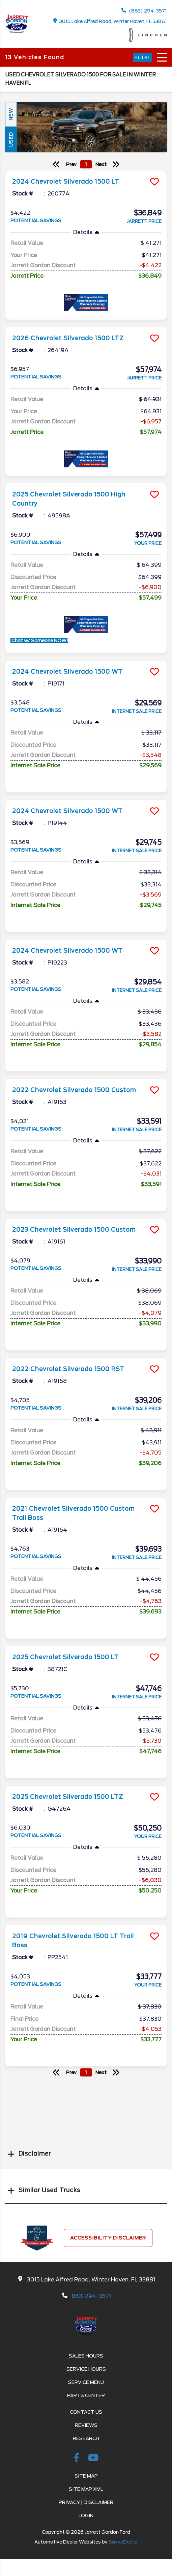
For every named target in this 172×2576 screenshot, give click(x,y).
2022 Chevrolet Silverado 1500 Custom (74, 1090)
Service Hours (86, 2369)
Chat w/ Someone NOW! (39, 640)
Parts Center (86, 2395)
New (10, 114)
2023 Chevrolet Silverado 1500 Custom (74, 1229)
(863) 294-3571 (144, 11)
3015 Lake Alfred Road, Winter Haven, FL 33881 (110, 21)
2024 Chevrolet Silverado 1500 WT (67, 671)
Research (86, 2438)
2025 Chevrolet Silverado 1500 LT (65, 1657)
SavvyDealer (123, 2542)
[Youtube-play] (93, 2459)
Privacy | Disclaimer (86, 2502)
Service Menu (86, 2382)
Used (10, 139)
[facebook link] (78, 2459)
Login (86, 2515)
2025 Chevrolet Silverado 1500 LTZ (67, 1796)
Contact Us (86, 2412)
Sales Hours (86, 2356)
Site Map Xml (86, 2489)
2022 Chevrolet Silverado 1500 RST (68, 1369)
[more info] (86, 171)
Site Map (86, 2476)
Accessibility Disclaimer (108, 2238)
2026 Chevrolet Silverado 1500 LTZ (68, 338)
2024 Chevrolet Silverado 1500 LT (65, 181)
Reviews (86, 2425)
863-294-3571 (91, 2296)
